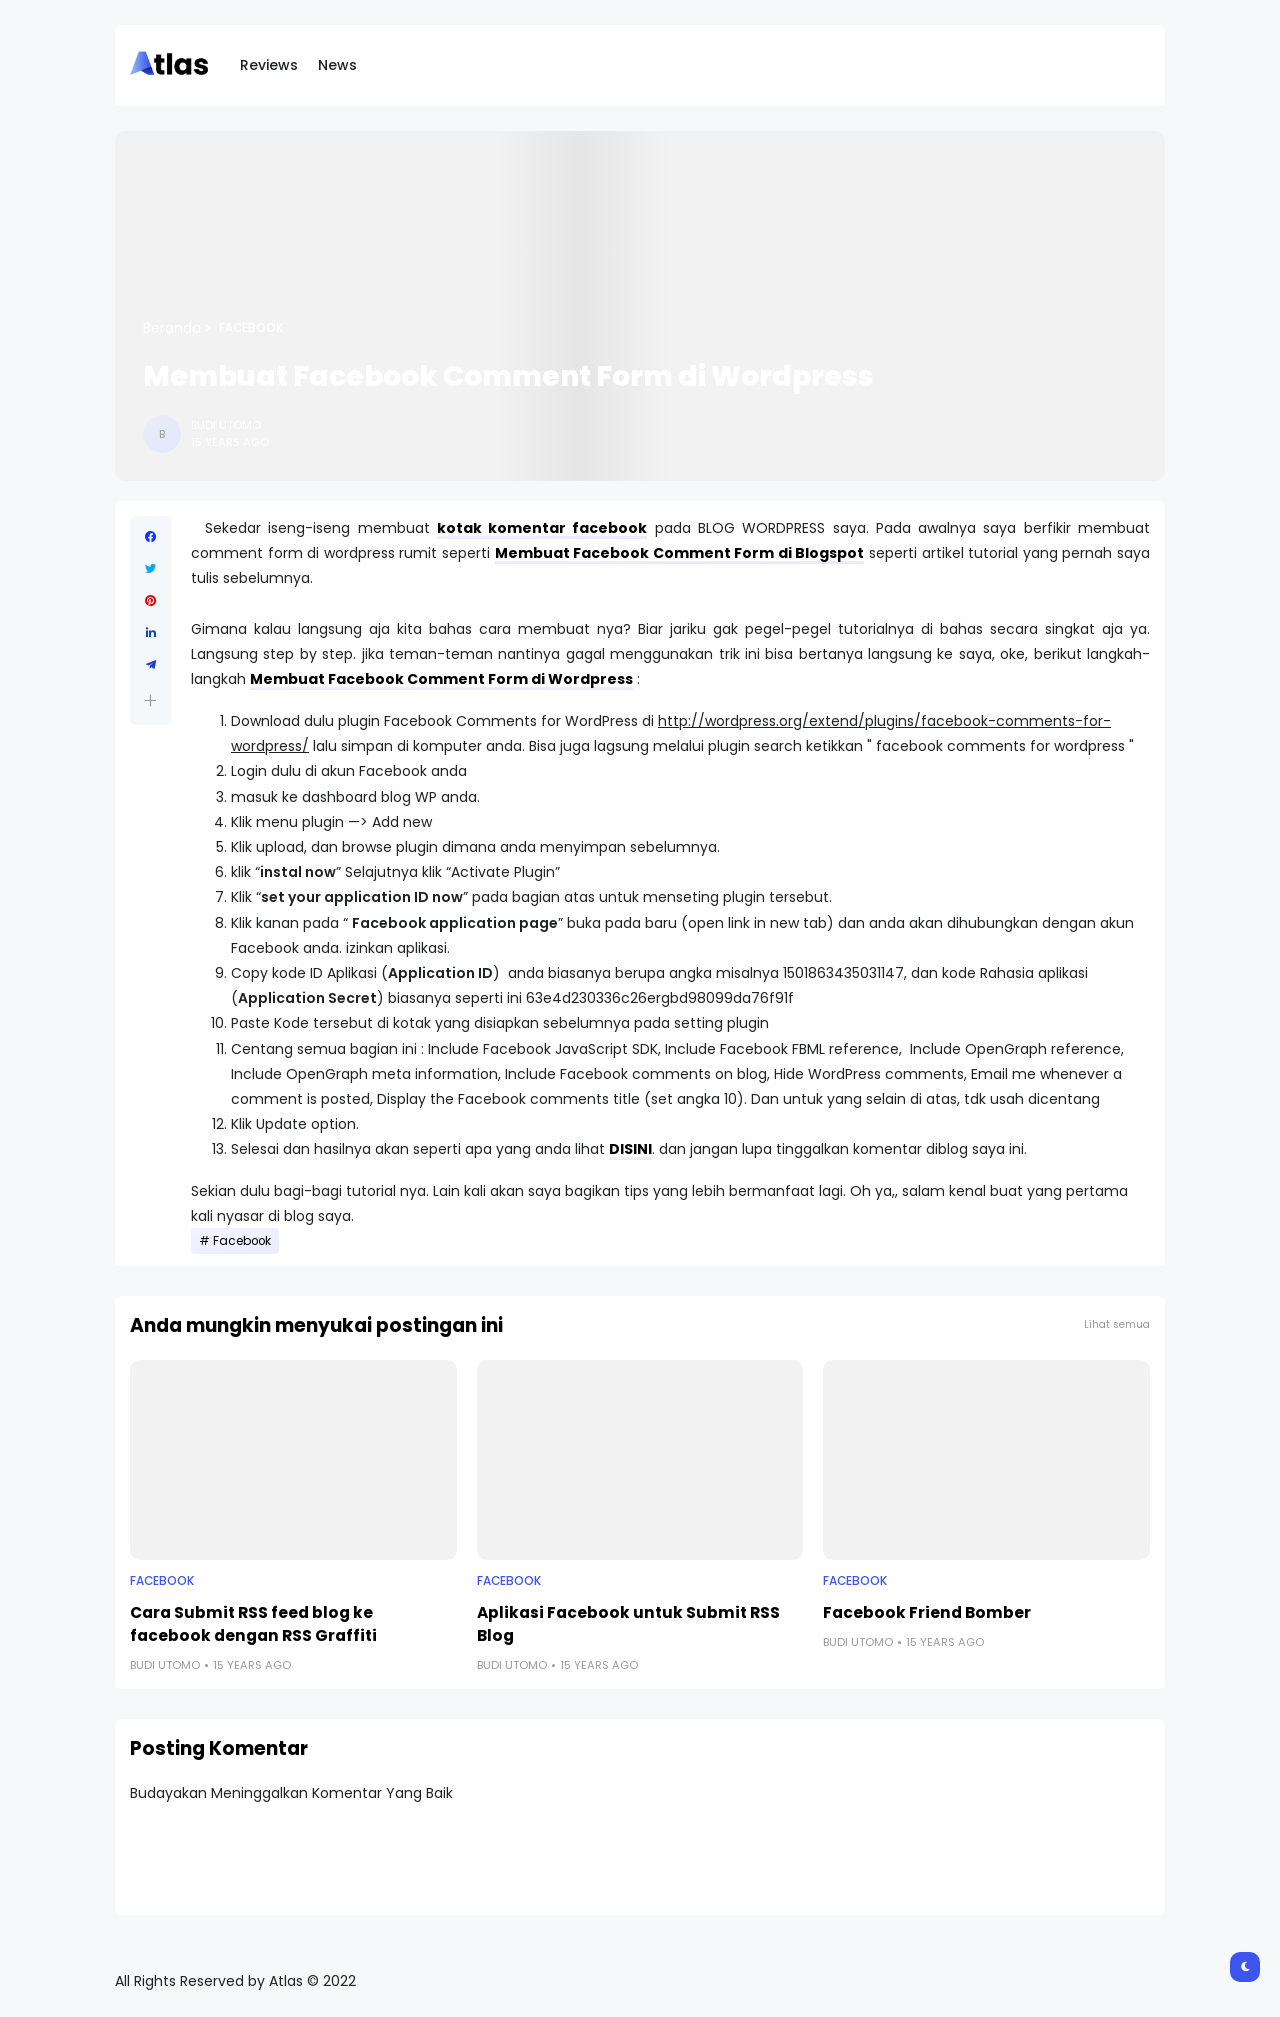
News (337, 65)
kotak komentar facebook (542, 528)
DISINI (630, 1149)
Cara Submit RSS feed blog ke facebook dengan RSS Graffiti (253, 1624)
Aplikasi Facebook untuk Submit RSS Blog (628, 1624)
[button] (150, 700)
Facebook (251, 328)
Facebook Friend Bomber (927, 1612)
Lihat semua (1117, 1324)
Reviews (269, 65)
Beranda (172, 328)
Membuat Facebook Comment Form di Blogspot (680, 553)
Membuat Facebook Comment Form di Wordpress (441, 679)
